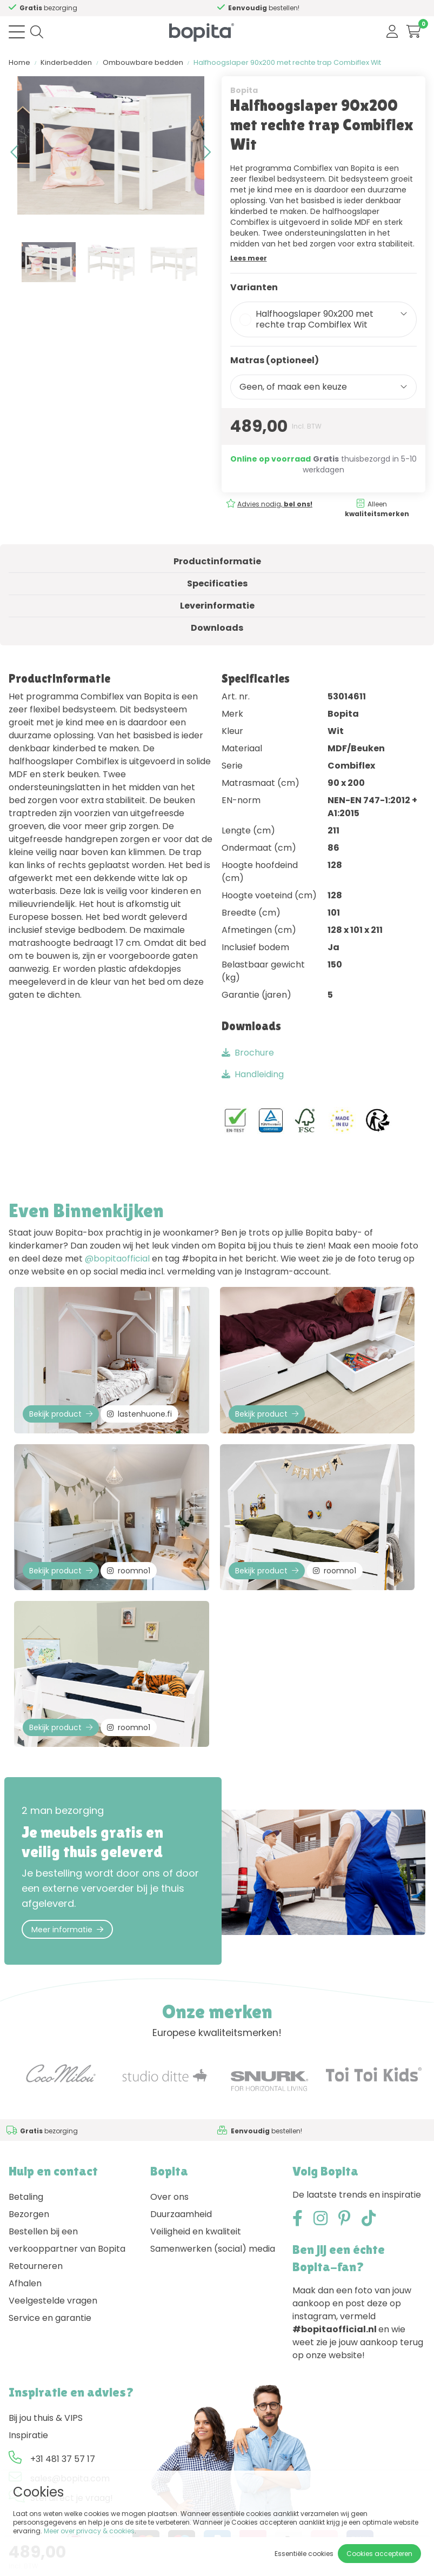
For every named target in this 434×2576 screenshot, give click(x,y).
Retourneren (36, 2266)
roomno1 (128, 1570)
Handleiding (253, 1074)
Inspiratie (28, 2435)
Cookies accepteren (379, 2553)
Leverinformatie (217, 605)
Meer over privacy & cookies (89, 2530)
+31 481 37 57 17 (62, 2459)
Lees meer (248, 258)
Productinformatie (217, 561)
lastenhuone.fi (139, 1414)
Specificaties (217, 583)
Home (19, 62)
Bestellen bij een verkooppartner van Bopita (67, 2240)
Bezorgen (29, 2214)
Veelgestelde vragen (53, 2300)
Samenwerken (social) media (212, 2249)
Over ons (169, 2197)
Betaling (26, 2197)
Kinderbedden (66, 62)
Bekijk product (60, 1414)
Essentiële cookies (304, 2553)
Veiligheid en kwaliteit (195, 2231)
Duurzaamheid (181, 2214)
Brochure (248, 1052)
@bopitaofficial (117, 1258)
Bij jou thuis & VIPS (46, 2418)
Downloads (217, 628)
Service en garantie (50, 2318)
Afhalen (25, 2283)
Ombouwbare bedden (143, 62)
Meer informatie (67, 1929)
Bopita (244, 90)
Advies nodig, (274, 504)
